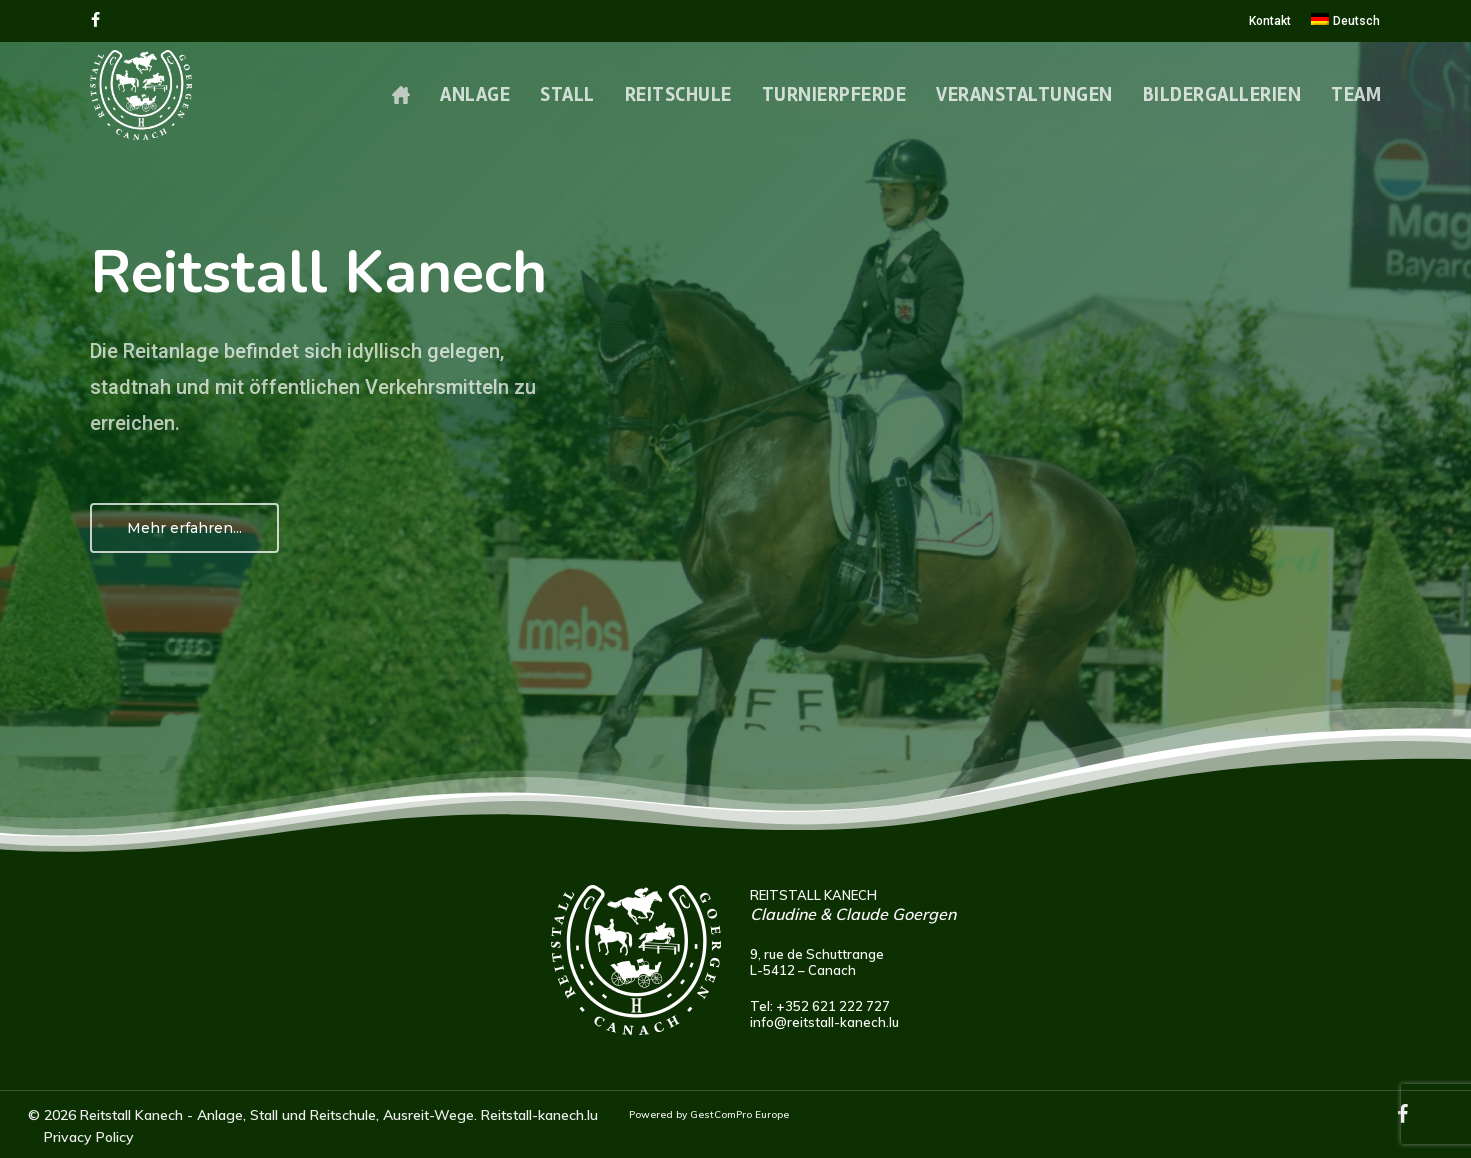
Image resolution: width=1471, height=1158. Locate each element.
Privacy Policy (89, 1137)
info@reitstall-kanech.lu (824, 1022)
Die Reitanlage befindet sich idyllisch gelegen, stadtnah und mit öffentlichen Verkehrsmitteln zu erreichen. (313, 387)
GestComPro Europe (739, 1114)
